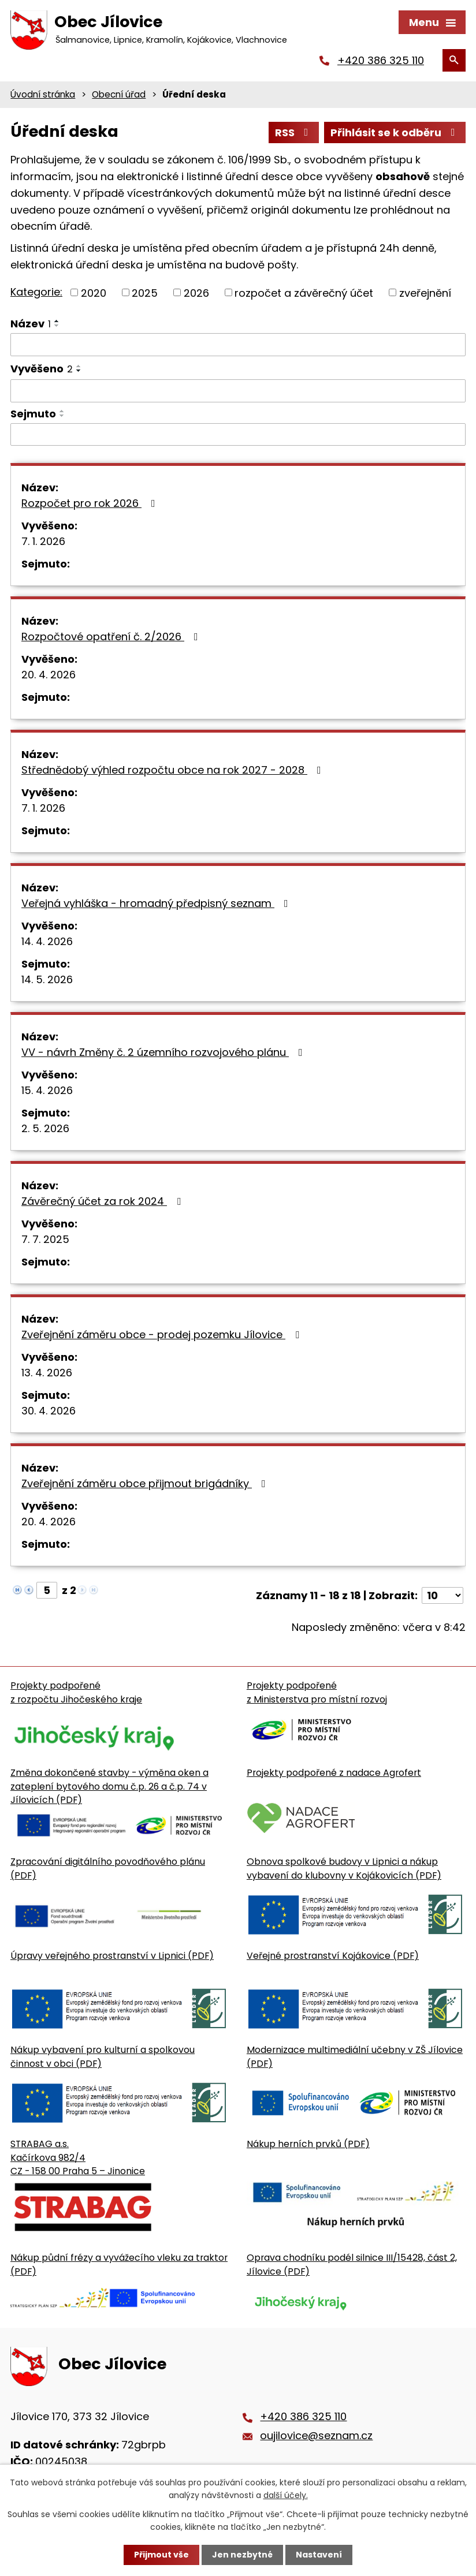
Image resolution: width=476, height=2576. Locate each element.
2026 (196, 292)
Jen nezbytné (242, 2554)
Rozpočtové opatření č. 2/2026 (112, 636)
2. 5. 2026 (45, 1128)
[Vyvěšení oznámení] (238, 390)
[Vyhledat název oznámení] (238, 344)
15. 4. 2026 (47, 1090)
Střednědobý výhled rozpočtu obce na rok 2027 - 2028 (173, 770)
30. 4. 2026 (48, 1410)
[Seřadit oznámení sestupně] (57, 325)
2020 (93, 292)
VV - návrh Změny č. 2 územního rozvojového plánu (164, 1052)
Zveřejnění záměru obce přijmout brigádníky (145, 1483)
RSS (294, 132)
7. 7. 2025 (45, 1239)
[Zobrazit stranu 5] (46, 1590)
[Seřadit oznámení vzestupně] (57, 321)
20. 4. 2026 (48, 674)
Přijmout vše (161, 2554)
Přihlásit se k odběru (395, 132)
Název (30, 323)
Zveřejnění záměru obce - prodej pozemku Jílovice (162, 1334)
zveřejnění (425, 292)
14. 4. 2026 (47, 941)
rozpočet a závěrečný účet (304, 292)
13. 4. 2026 (46, 1372)
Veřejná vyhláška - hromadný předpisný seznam (157, 903)
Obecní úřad (119, 94)
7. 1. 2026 (43, 541)
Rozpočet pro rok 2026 (90, 503)
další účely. (285, 2495)
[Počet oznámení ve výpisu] (442, 1595)
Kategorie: (36, 292)
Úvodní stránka (42, 94)
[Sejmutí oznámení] (238, 434)
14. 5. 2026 (47, 979)
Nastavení (319, 2554)
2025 (145, 292)
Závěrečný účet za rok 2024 (103, 1201)
